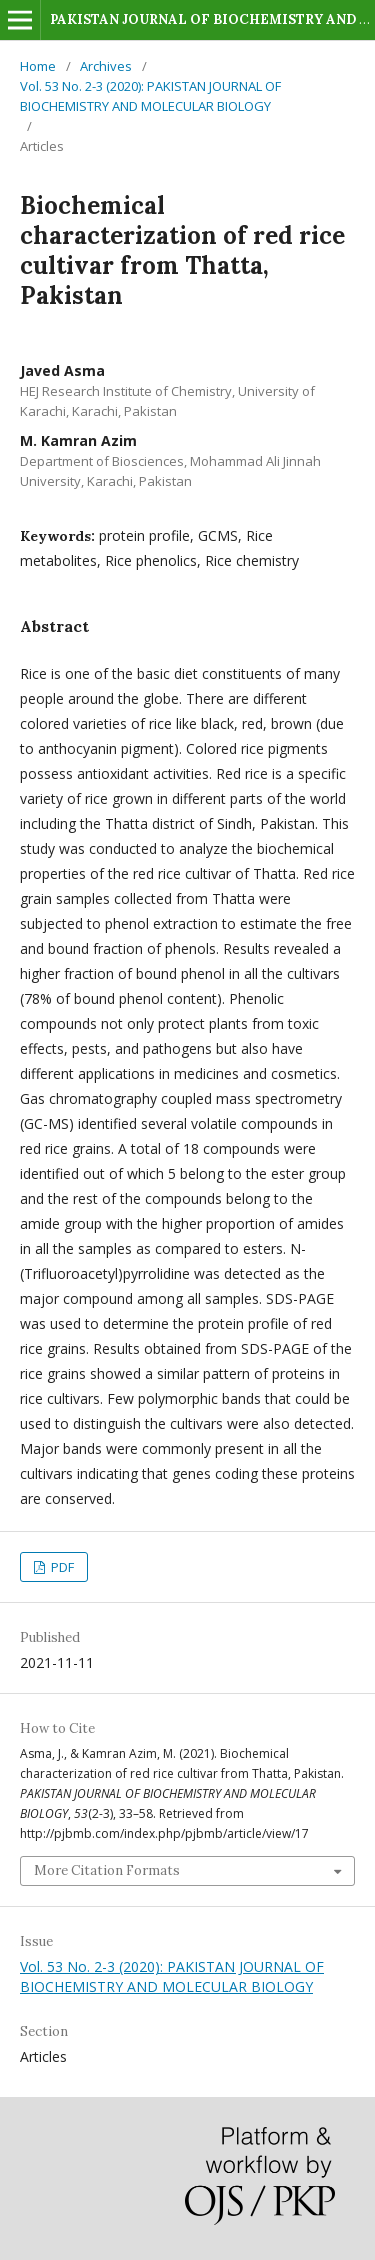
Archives (106, 66)
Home (38, 66)
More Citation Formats (107, 1870)
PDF (61, 1567)
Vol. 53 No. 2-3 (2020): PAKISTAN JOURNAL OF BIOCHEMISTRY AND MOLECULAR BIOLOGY (150, 96)
